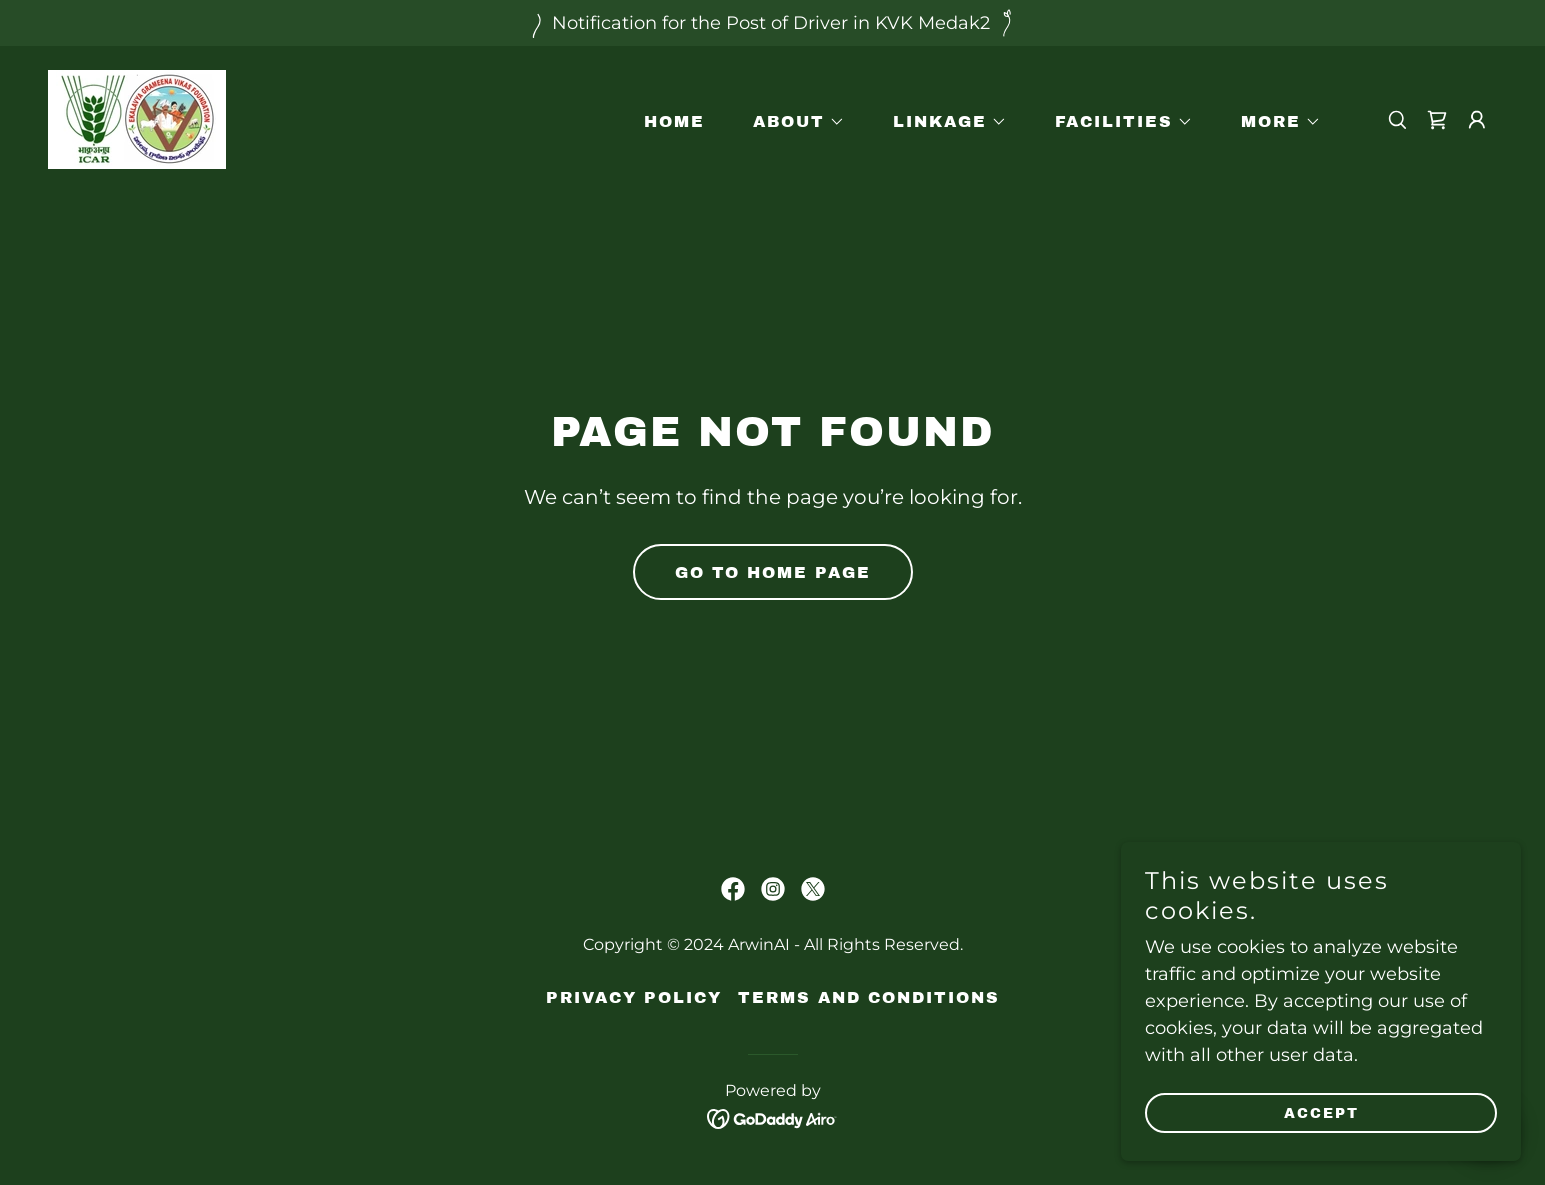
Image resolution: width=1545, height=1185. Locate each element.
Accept (1321, 1113)
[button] (791, 122)
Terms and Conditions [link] (869, 997)
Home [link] (674, 121)
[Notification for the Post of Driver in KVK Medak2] (772, 23)
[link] (137, 118)
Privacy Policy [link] (634, 997)
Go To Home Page (773, 572)
